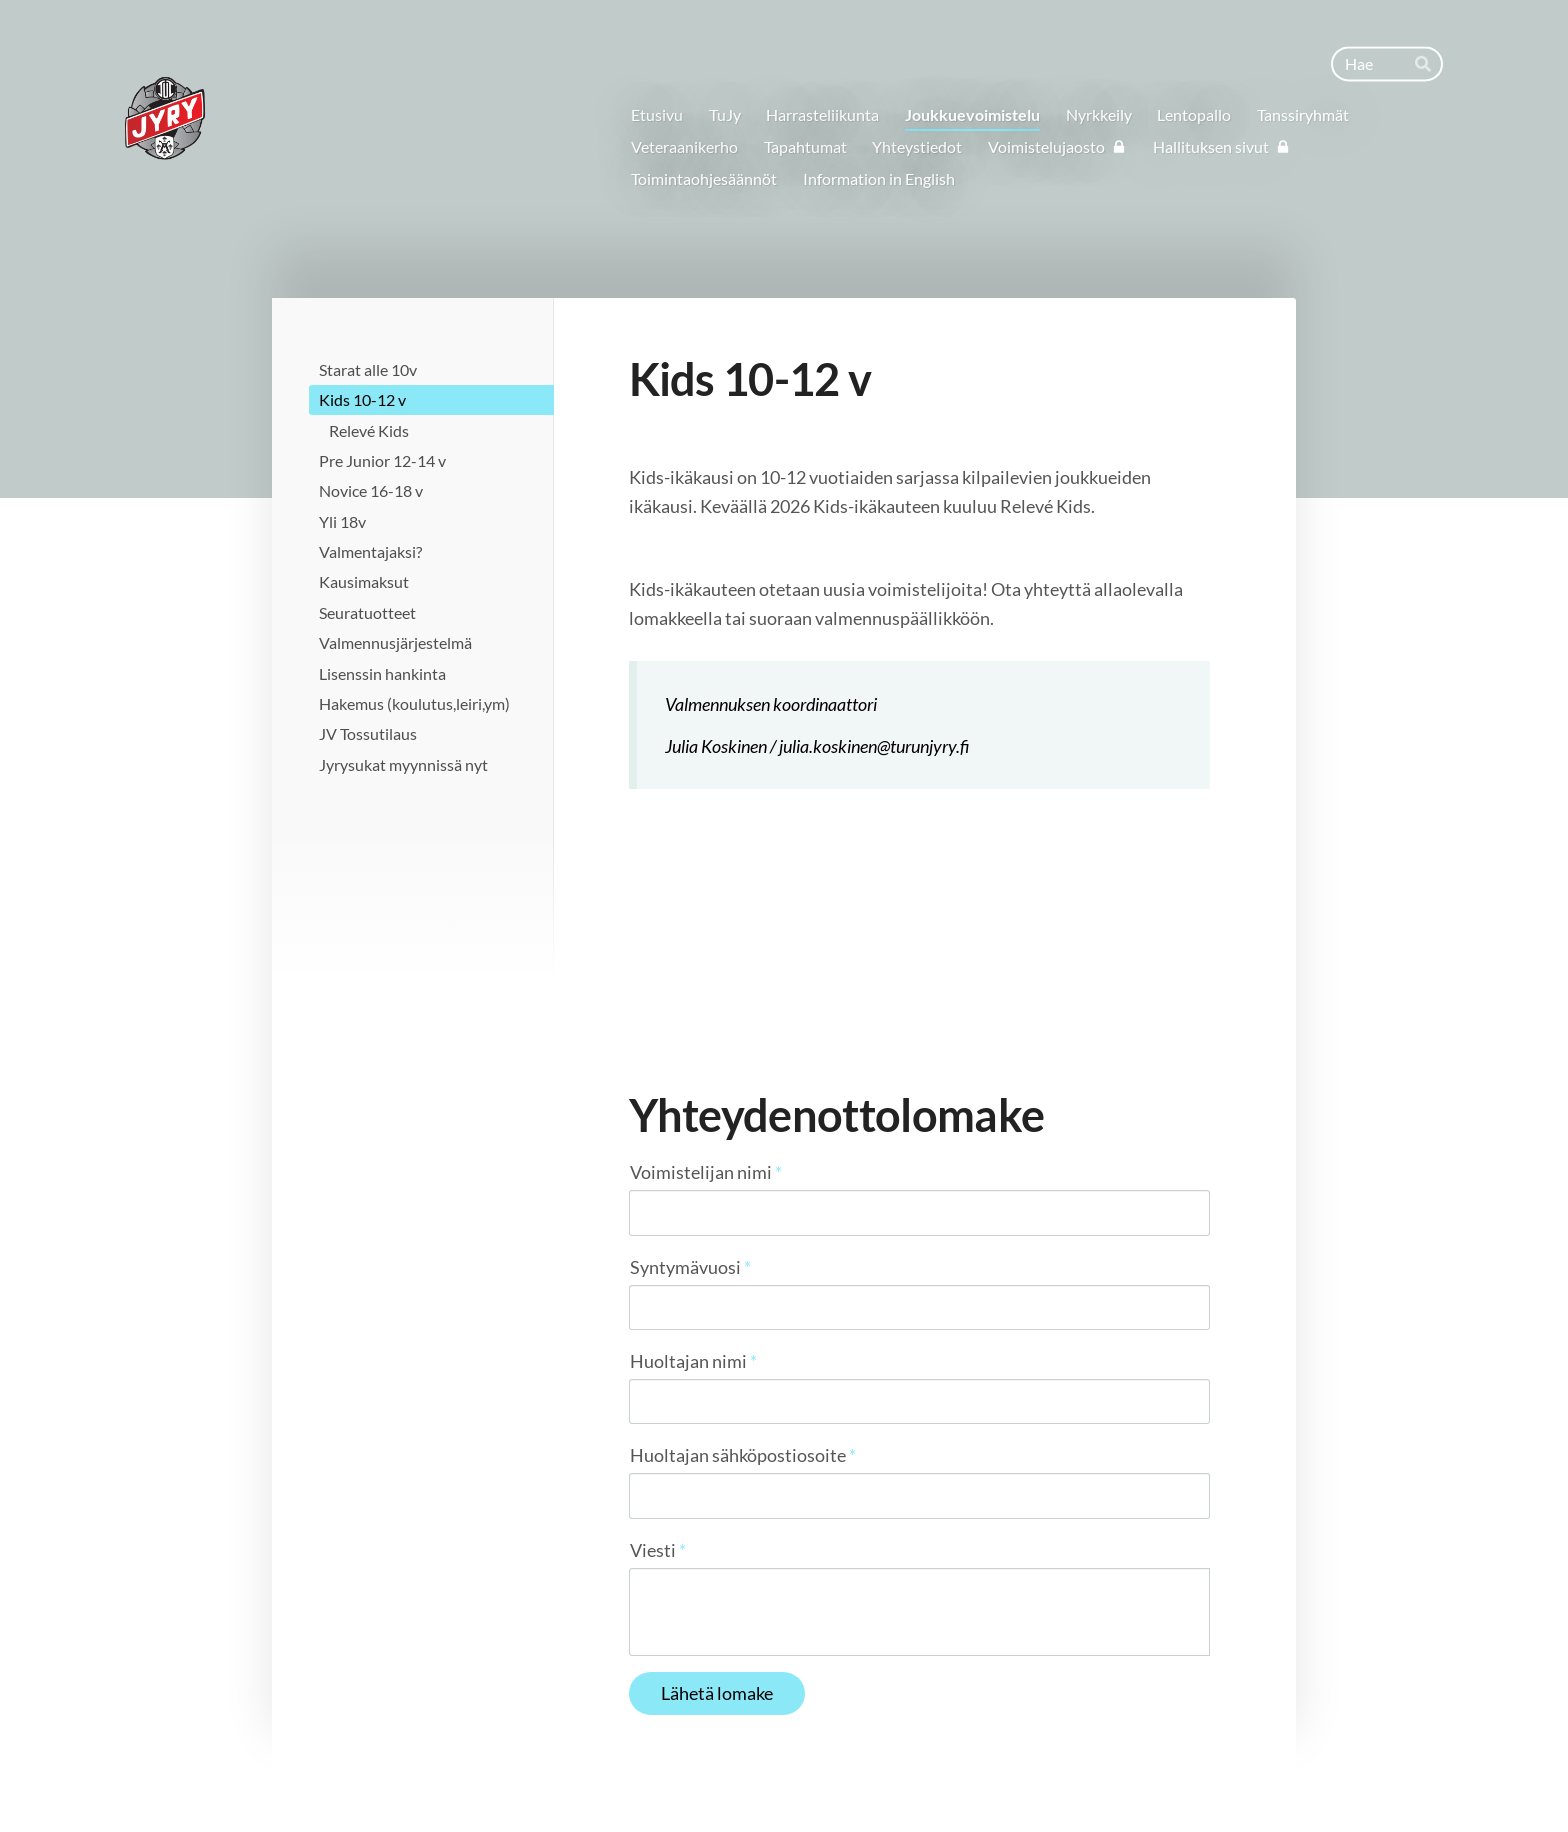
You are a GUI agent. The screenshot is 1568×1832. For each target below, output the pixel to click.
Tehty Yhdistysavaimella (1149, 1775)
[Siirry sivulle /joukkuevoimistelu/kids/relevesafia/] (919, 887)
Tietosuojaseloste (934, 1775)
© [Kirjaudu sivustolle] (362, 1774)
